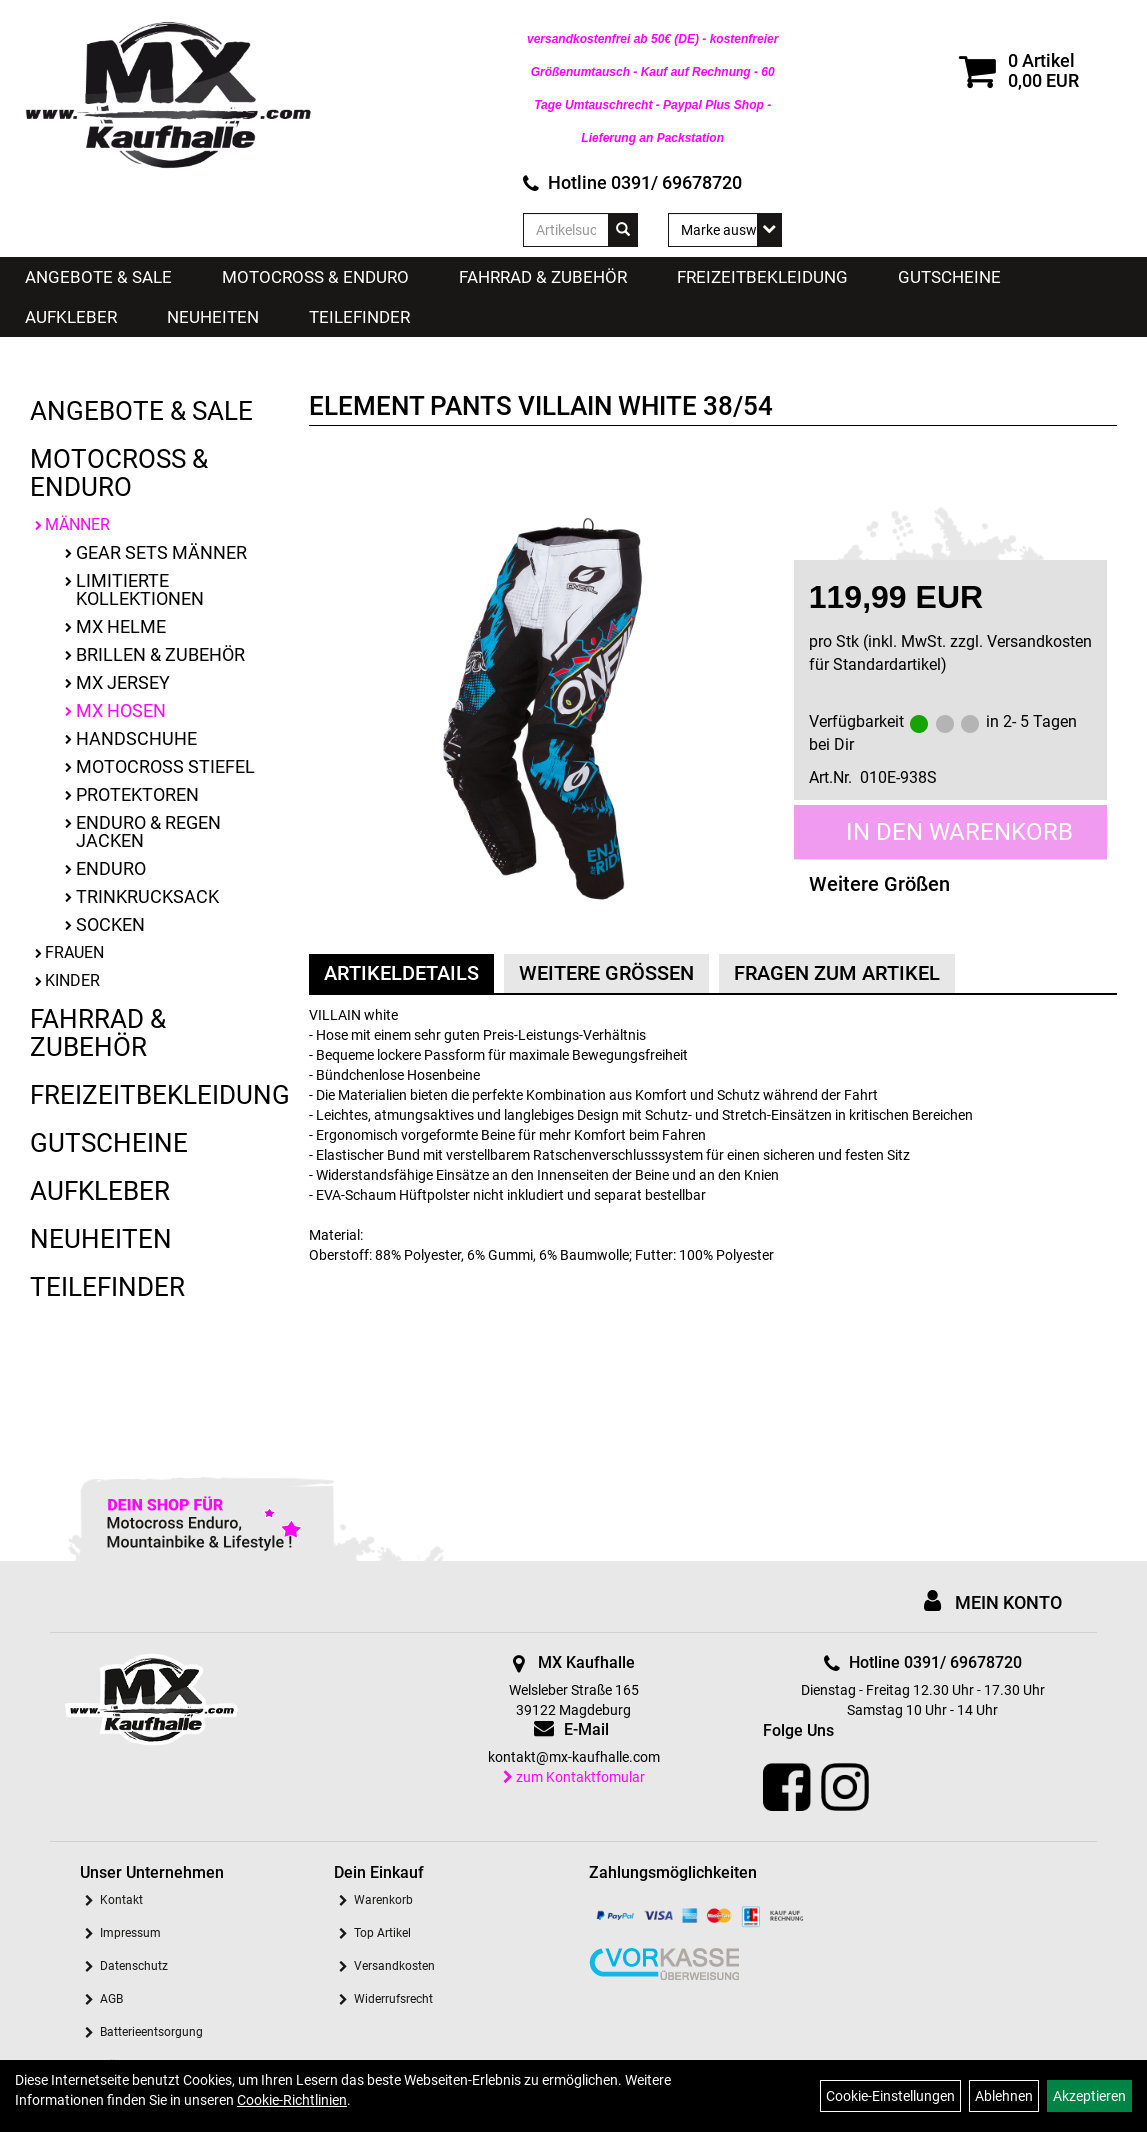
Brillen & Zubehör (160, 654)
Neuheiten (213, 317)
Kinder (72, 980)
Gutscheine (949, 277)
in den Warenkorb (959, 832)
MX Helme (121, 626)
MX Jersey (123, 682)
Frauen (74, 952)
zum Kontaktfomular (574, 1777)
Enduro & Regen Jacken (148, 831)
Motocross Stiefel (165, 766)
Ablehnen (1004, 2096)
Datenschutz (134, 1966)
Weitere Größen (879, 884)
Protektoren (137, 794)
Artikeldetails (401, 973)
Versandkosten (394, 1966)
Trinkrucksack (147, 896)
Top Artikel (382, 1933)
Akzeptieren (1089, 2096)
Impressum (130, 1933)
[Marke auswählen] (725, 230)
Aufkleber (71, 317)
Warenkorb (383, 1900)
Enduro (111, 868)
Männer (77, 524)
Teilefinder (359, 317)
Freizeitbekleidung (762, 277)
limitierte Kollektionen (140, 589)
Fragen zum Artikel (837, 973)
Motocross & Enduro (315, 277)
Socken (110, 924)
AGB (111, 1999)
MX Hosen (121, 710)
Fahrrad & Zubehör (543, 277)
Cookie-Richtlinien (292, 2100)
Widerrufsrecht (393, 1999)
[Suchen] (623, 230)
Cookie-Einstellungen (890, 2096)
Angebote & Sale (98, 277)
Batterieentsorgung (151, 2032)
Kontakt (121, 1900)
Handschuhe (136, 738)
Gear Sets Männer (161, 552)
